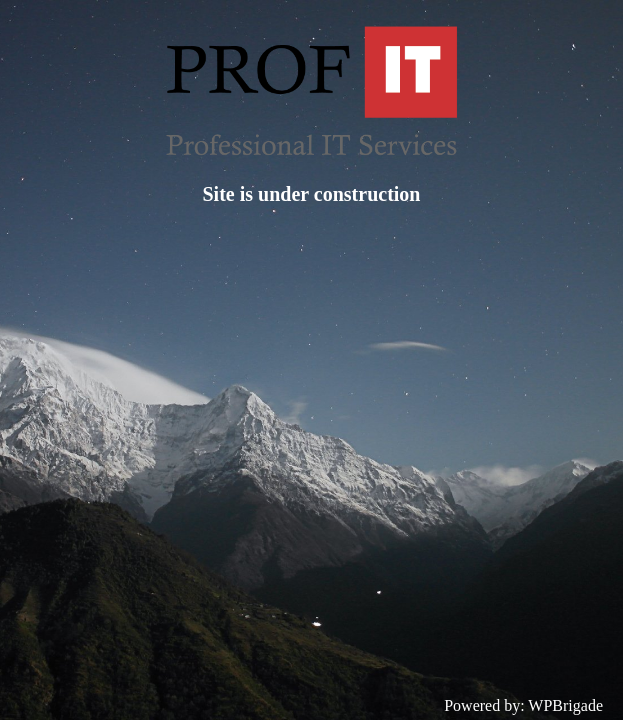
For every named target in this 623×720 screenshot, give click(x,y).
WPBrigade (565, 705)
